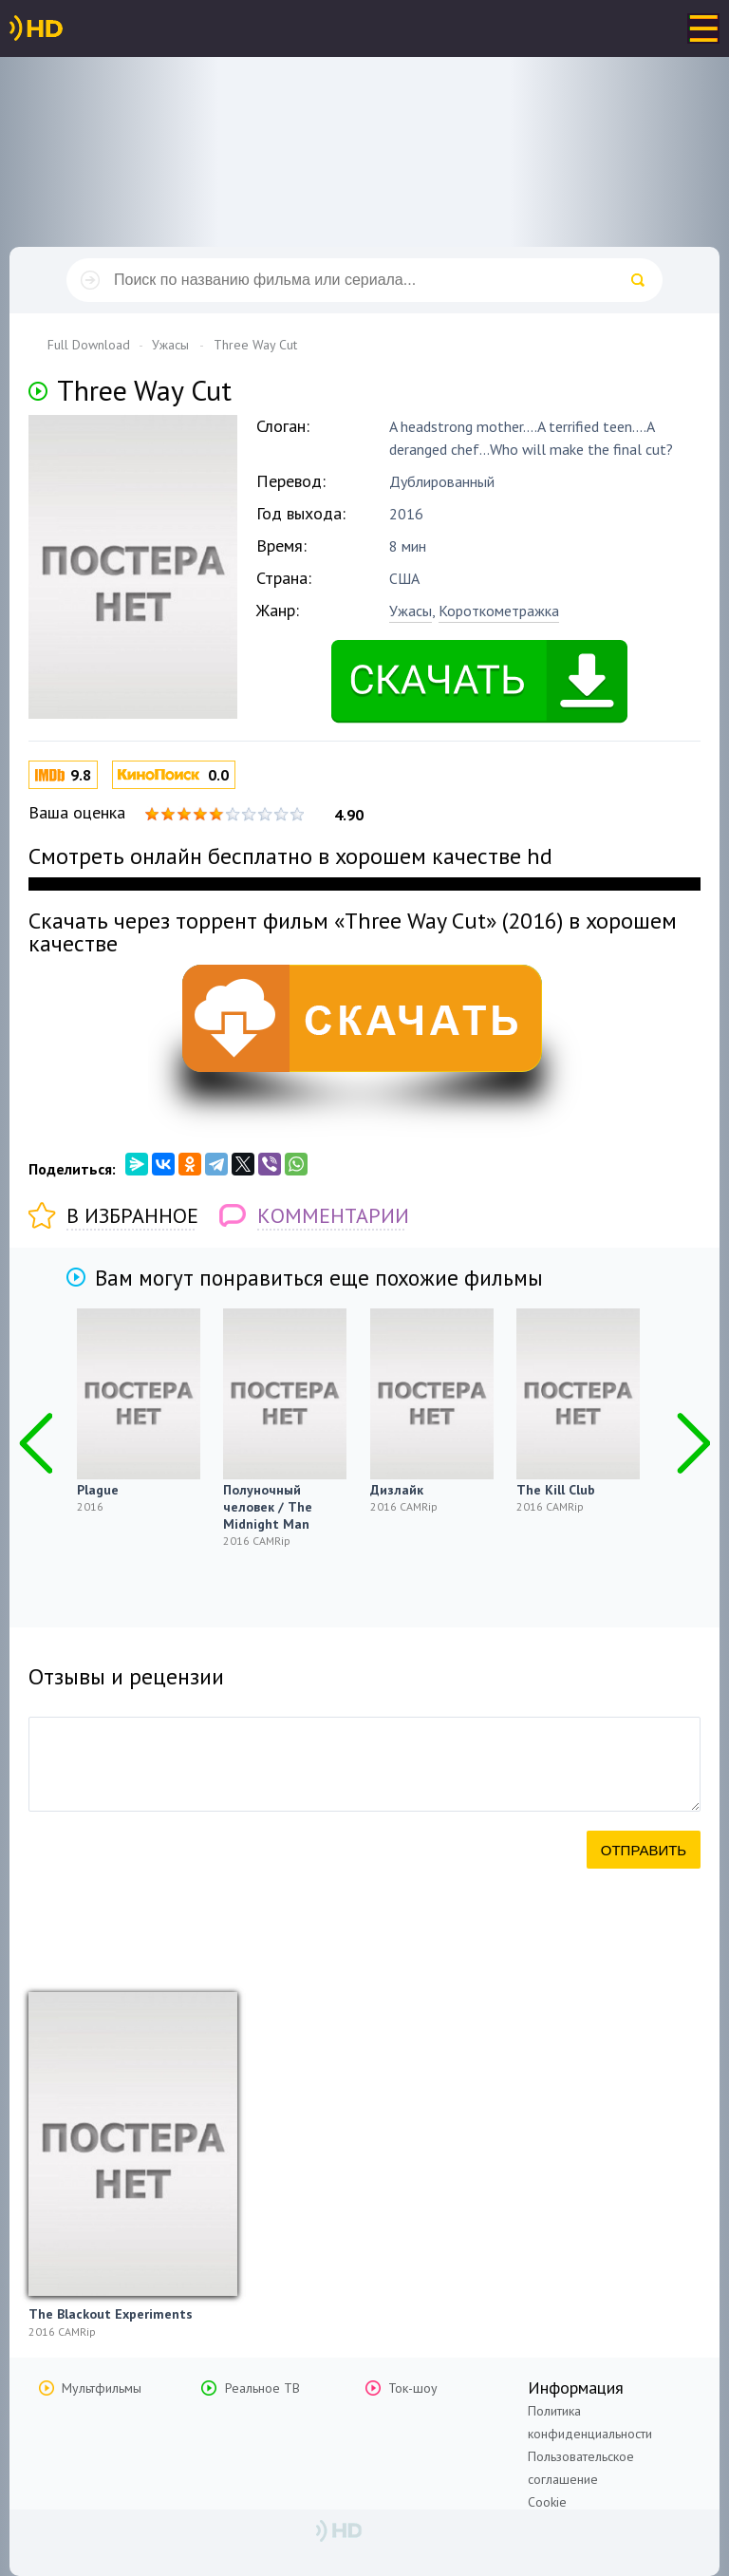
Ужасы (410, 610)
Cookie (547, 2501)
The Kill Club (555, 1489)
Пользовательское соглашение (581, 2468)
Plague (98, 1489)
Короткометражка (499, 610)
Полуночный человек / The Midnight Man (267, 1506)
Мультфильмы (101, 2388)
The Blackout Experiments (110, 2313)
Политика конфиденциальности (590, 2422)
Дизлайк (396, 1489)
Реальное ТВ (262, 2388)
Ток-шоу (413, 2388)
